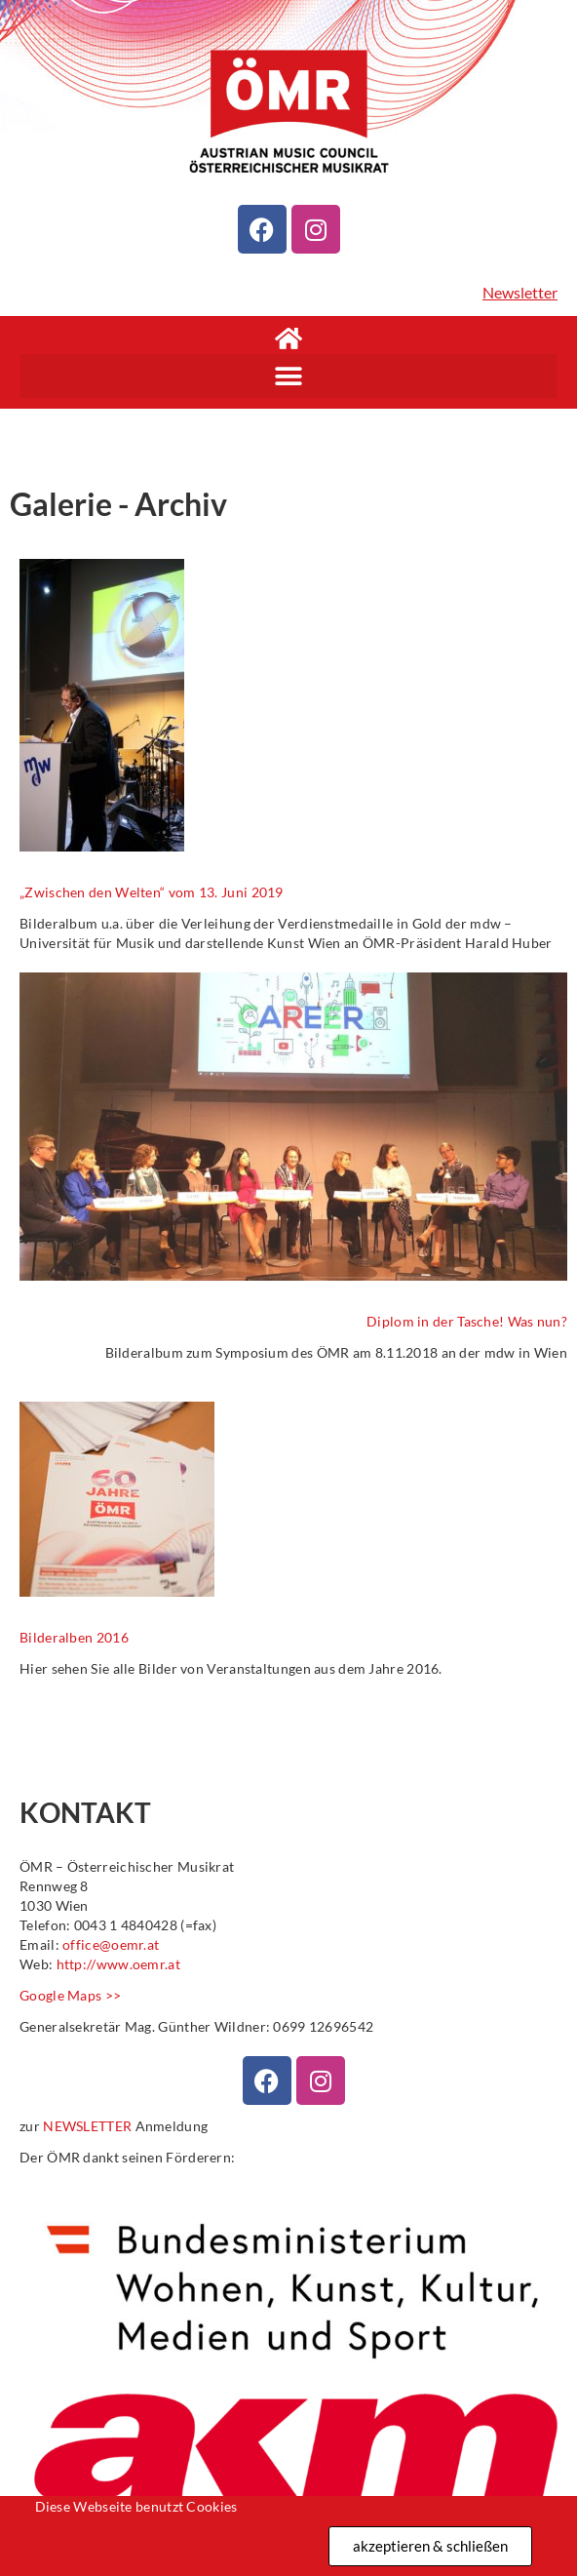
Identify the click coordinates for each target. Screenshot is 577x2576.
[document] (288, 1288)
